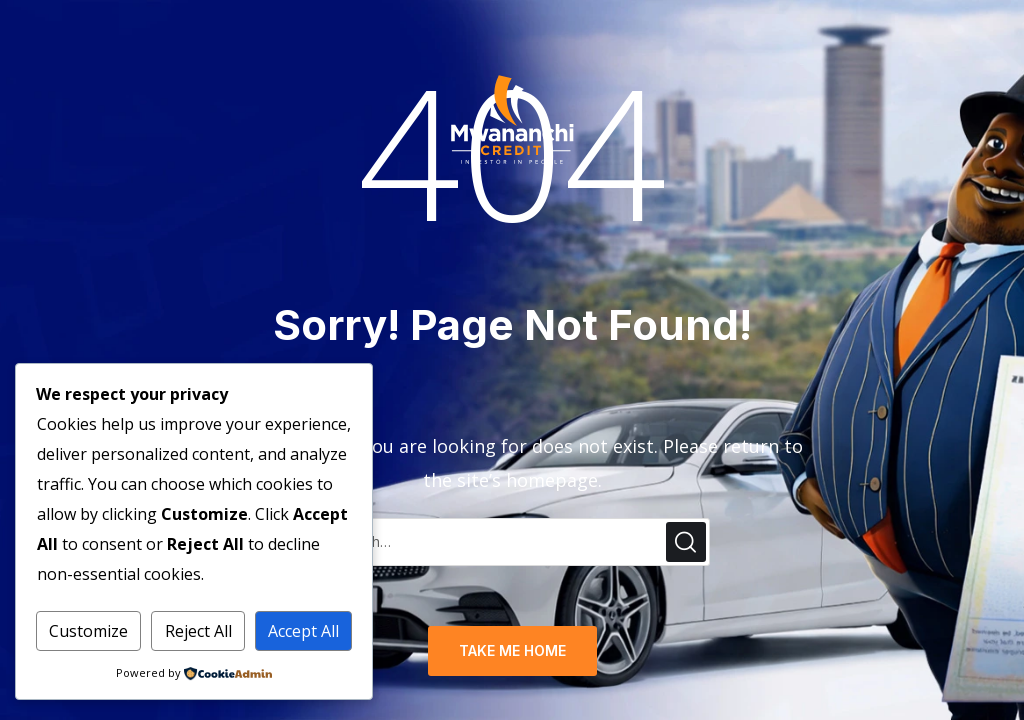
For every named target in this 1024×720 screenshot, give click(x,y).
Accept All (303, 631)
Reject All (198, 631)
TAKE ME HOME (512, 650)
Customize (88, 631)
